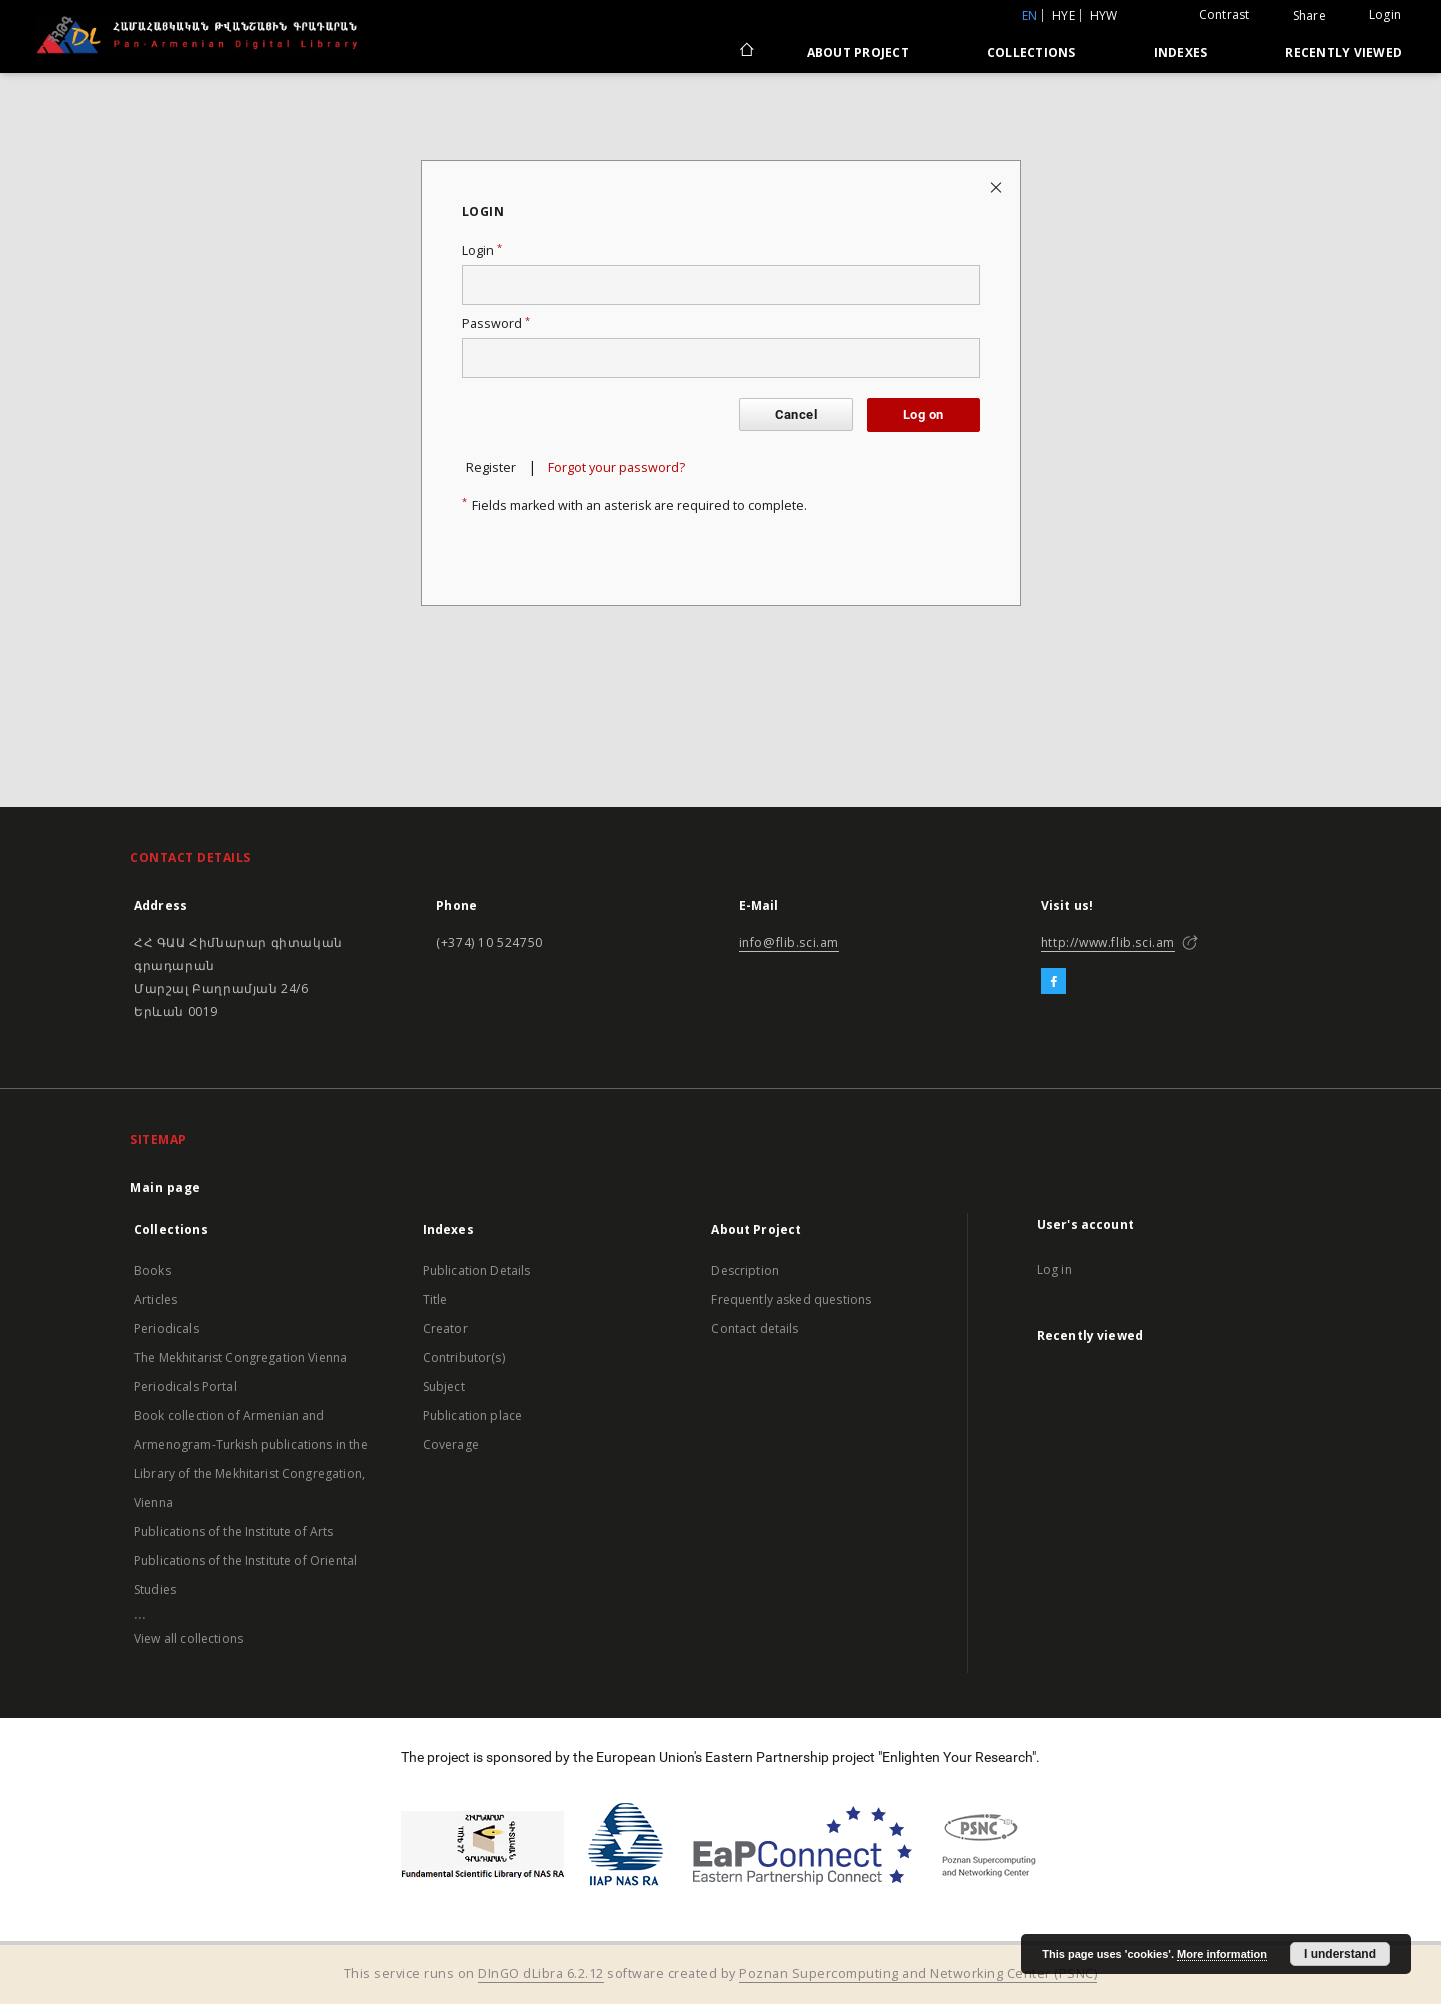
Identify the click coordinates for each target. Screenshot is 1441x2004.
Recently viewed (1343, 52)
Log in (1054, 1269)
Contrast (1224, 14)
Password (496, 323)
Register (491, 467)
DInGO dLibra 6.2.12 (541, 1973)
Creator (445, 1328)
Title (435, 1299)
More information (1222, 1954)
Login (1385, 14)
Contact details (754, 1328)
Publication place (473, 1415)
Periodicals (166, 1328)
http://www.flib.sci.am (1108, 942)
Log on (923, 414)
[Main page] (745, 52)
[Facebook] (1053, 982)
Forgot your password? (616, 467)
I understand (1340, 1954)
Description (745, 1270)
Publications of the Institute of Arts (234, 1531)
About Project (858, 52)
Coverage (451, 1444)
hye (1063, 15)
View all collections (188, 1638)
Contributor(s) (464, 1357)
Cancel (796, 414)
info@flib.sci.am (789, 942)
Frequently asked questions (791, 1299)
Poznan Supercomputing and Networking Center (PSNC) (918, 1973)
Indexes (1181, 52)
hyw (1104, 15)
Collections (1031, 52)
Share (1309, 16)
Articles (155, 1299)
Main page (165, 1187)
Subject (444, 1386)
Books (152, 1270)
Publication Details (477, 1270)
